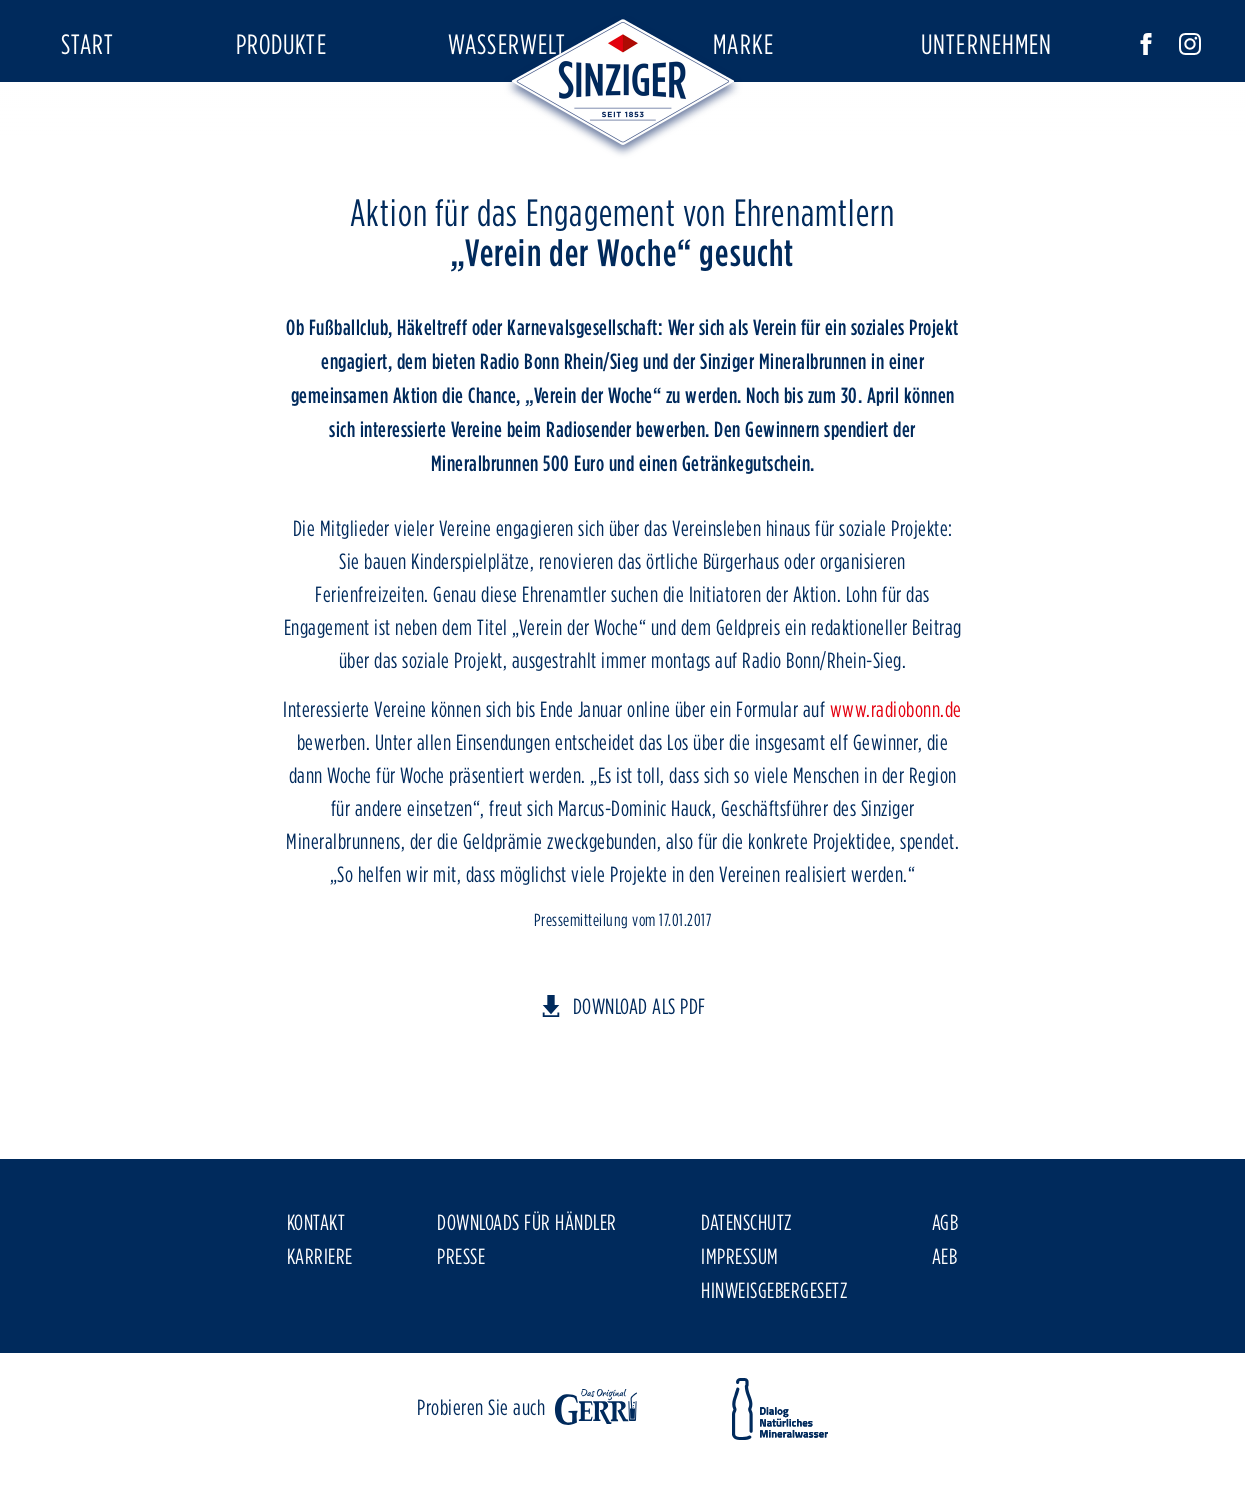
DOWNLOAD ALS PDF (639, 1063)
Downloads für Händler (527, 1279)
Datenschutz (746, 1279)
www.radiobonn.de (896, 767)
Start (88, 43)
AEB (945, 1313)
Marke (743, 43)
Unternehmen (986, 43)
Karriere (320, 1313)
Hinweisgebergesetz (774, 1347)
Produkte (281, 43)
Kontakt (316, 1279)
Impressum (740, 1313)
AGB (945, 1279)
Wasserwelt (507, 43)
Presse (461, 1313)
